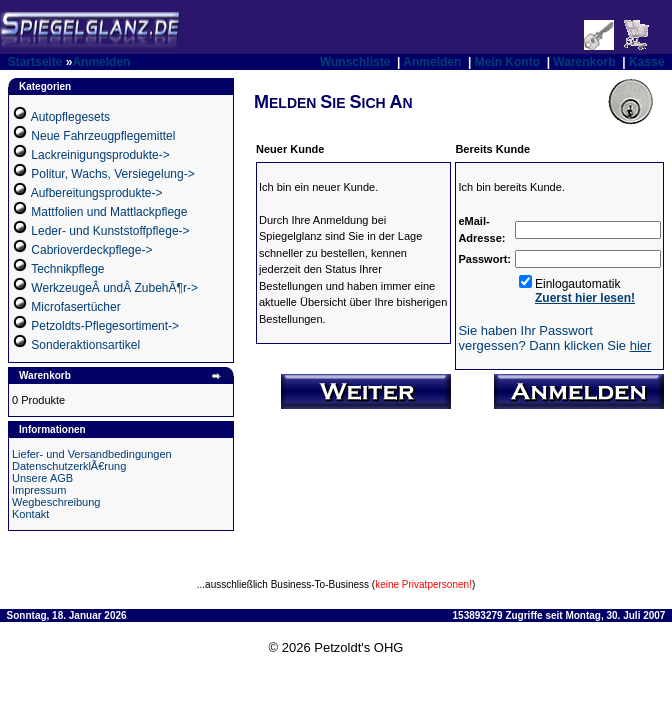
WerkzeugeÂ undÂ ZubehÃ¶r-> (114, 288)
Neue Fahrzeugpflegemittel (103, 136)
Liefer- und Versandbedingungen (92, 454)
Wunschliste (355, 62)
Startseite (35, 62)
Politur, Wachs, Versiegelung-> (112, 174)
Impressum (39, 490)
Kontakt (30, 514)
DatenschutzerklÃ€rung (69, 466)
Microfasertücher (75, 307)
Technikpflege (67, 269)
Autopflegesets (70, 117)
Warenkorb (584, 62)
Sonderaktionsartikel (85, 345)
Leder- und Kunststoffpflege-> (110, 231)
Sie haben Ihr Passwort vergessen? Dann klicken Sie (554, 338)
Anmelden (101, 62)
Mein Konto (507, 62)
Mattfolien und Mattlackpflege (109, 212)
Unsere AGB (42, 478)
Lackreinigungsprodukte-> (100, 155)
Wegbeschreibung (56, 502)
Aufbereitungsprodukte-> (97, 193)
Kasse (646, 62)
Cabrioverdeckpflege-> (91, 250)
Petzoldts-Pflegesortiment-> (105, 326)
